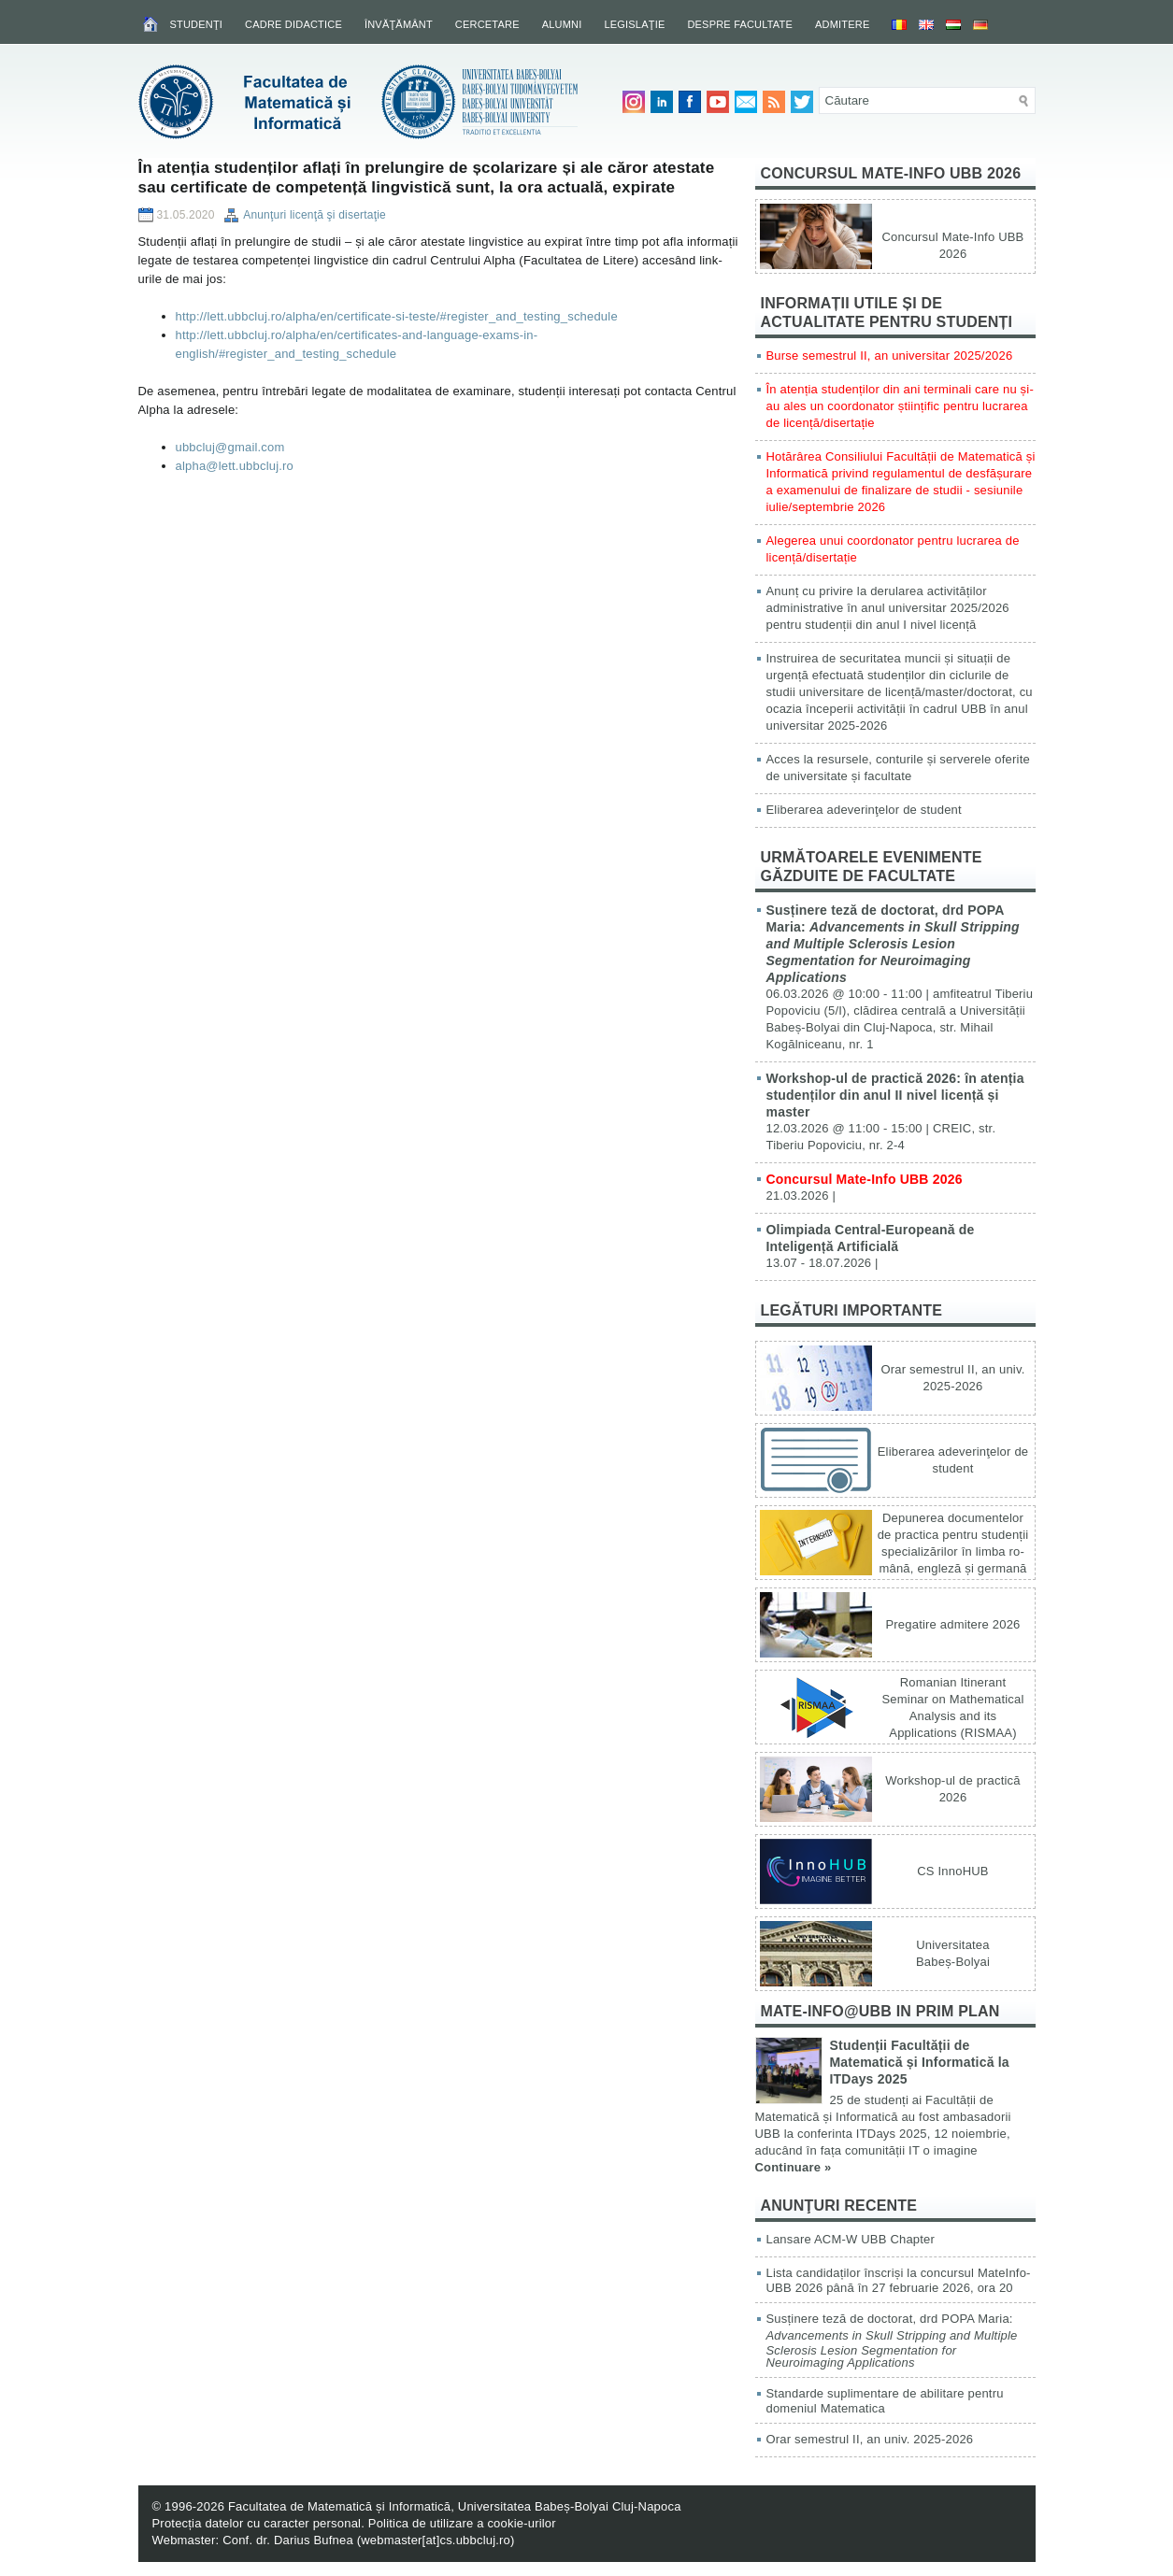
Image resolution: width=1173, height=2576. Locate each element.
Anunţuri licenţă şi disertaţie (314, 214)
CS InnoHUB (952, 1871)
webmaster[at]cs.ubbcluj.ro (435, 2540)
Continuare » (793, 2167)
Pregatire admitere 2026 (952, 1624)
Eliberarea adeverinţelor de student (864, 810)
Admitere (842, 24)
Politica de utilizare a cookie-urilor (462, 2523)
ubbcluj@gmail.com (230, 447)
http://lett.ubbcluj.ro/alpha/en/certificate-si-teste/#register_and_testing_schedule (397, 316)
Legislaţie (634, 24)
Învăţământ (399, 24)
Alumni (562, 24)
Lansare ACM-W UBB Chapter (851, 2239)
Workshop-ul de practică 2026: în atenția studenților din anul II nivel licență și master (895, 1095)
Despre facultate (740, 24)
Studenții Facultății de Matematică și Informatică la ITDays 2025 (919, 2062)
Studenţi (196, 24)
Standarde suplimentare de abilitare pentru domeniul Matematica (885, 2400)
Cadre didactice (293, 24)
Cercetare (487, 24)
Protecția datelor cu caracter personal (257, 2523)
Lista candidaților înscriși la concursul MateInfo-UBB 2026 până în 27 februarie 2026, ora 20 (898, 2280)
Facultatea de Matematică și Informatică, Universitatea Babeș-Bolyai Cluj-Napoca (454, 2506)
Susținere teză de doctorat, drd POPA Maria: (893, 944)
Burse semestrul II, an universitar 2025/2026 (889, 356)
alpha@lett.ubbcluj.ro (235, 466)
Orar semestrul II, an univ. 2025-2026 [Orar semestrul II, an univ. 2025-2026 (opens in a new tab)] (870, 2439)
